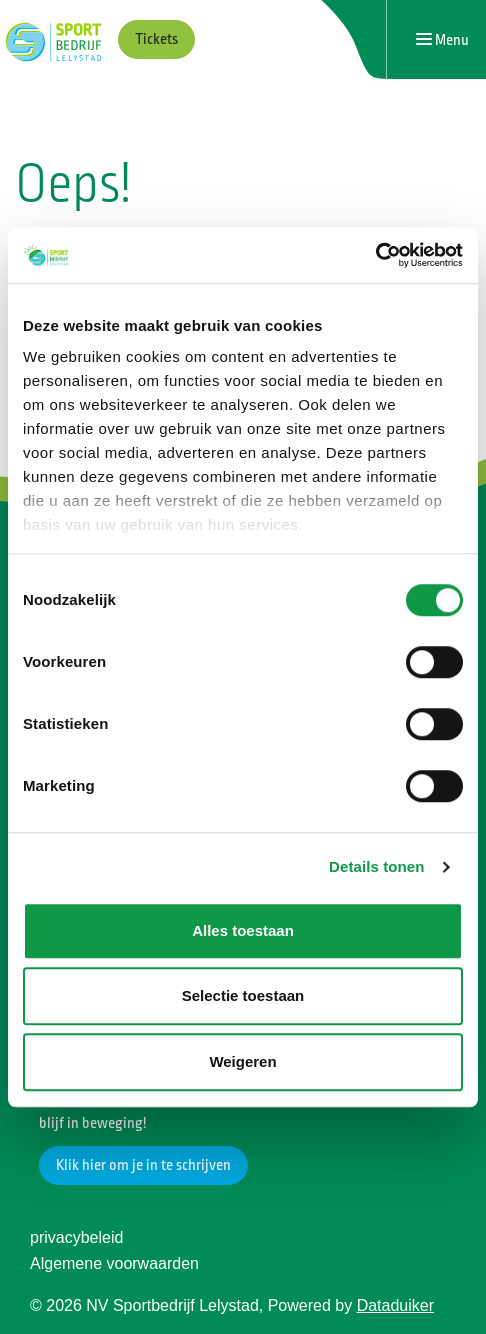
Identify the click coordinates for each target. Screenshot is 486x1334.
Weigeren (242, 1061)
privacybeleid (76, 1237)
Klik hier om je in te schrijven (143, 1165)
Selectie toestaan (243, 995)
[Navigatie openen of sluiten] (442, 39)
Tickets (156, 39)
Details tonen (376, 866)
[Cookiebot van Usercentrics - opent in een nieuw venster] (375, 255)
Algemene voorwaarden (114, 1263)
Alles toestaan (243, 930)
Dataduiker (395, 1305)
